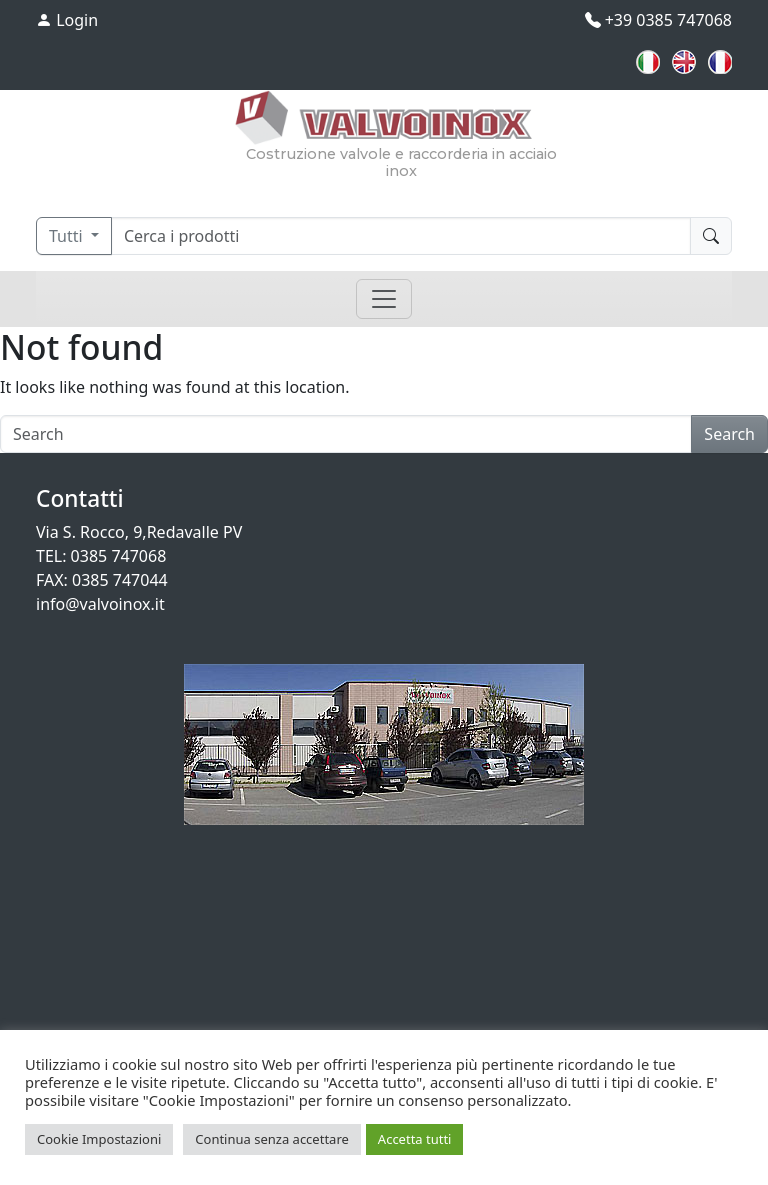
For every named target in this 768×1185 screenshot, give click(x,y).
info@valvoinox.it (100, 604)
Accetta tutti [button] (415, 1139)
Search (729, 434)
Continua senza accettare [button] (272, 1139)
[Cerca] (401, 236)
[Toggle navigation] (384, 299)
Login (67, 20)
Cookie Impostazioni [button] (99, 1139)
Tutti (68, 236)
